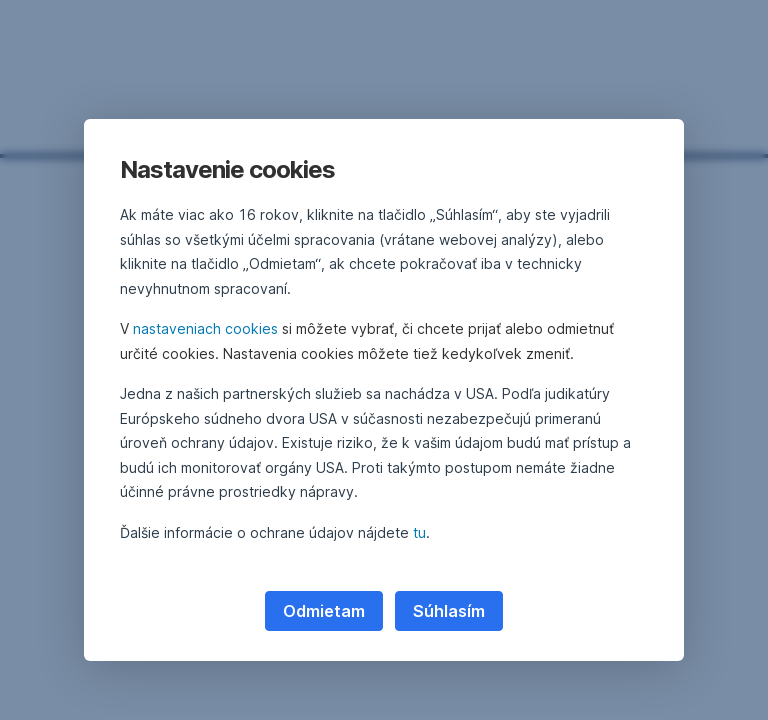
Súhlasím (449, 611)
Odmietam (324, 611)
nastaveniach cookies (205, 328)
